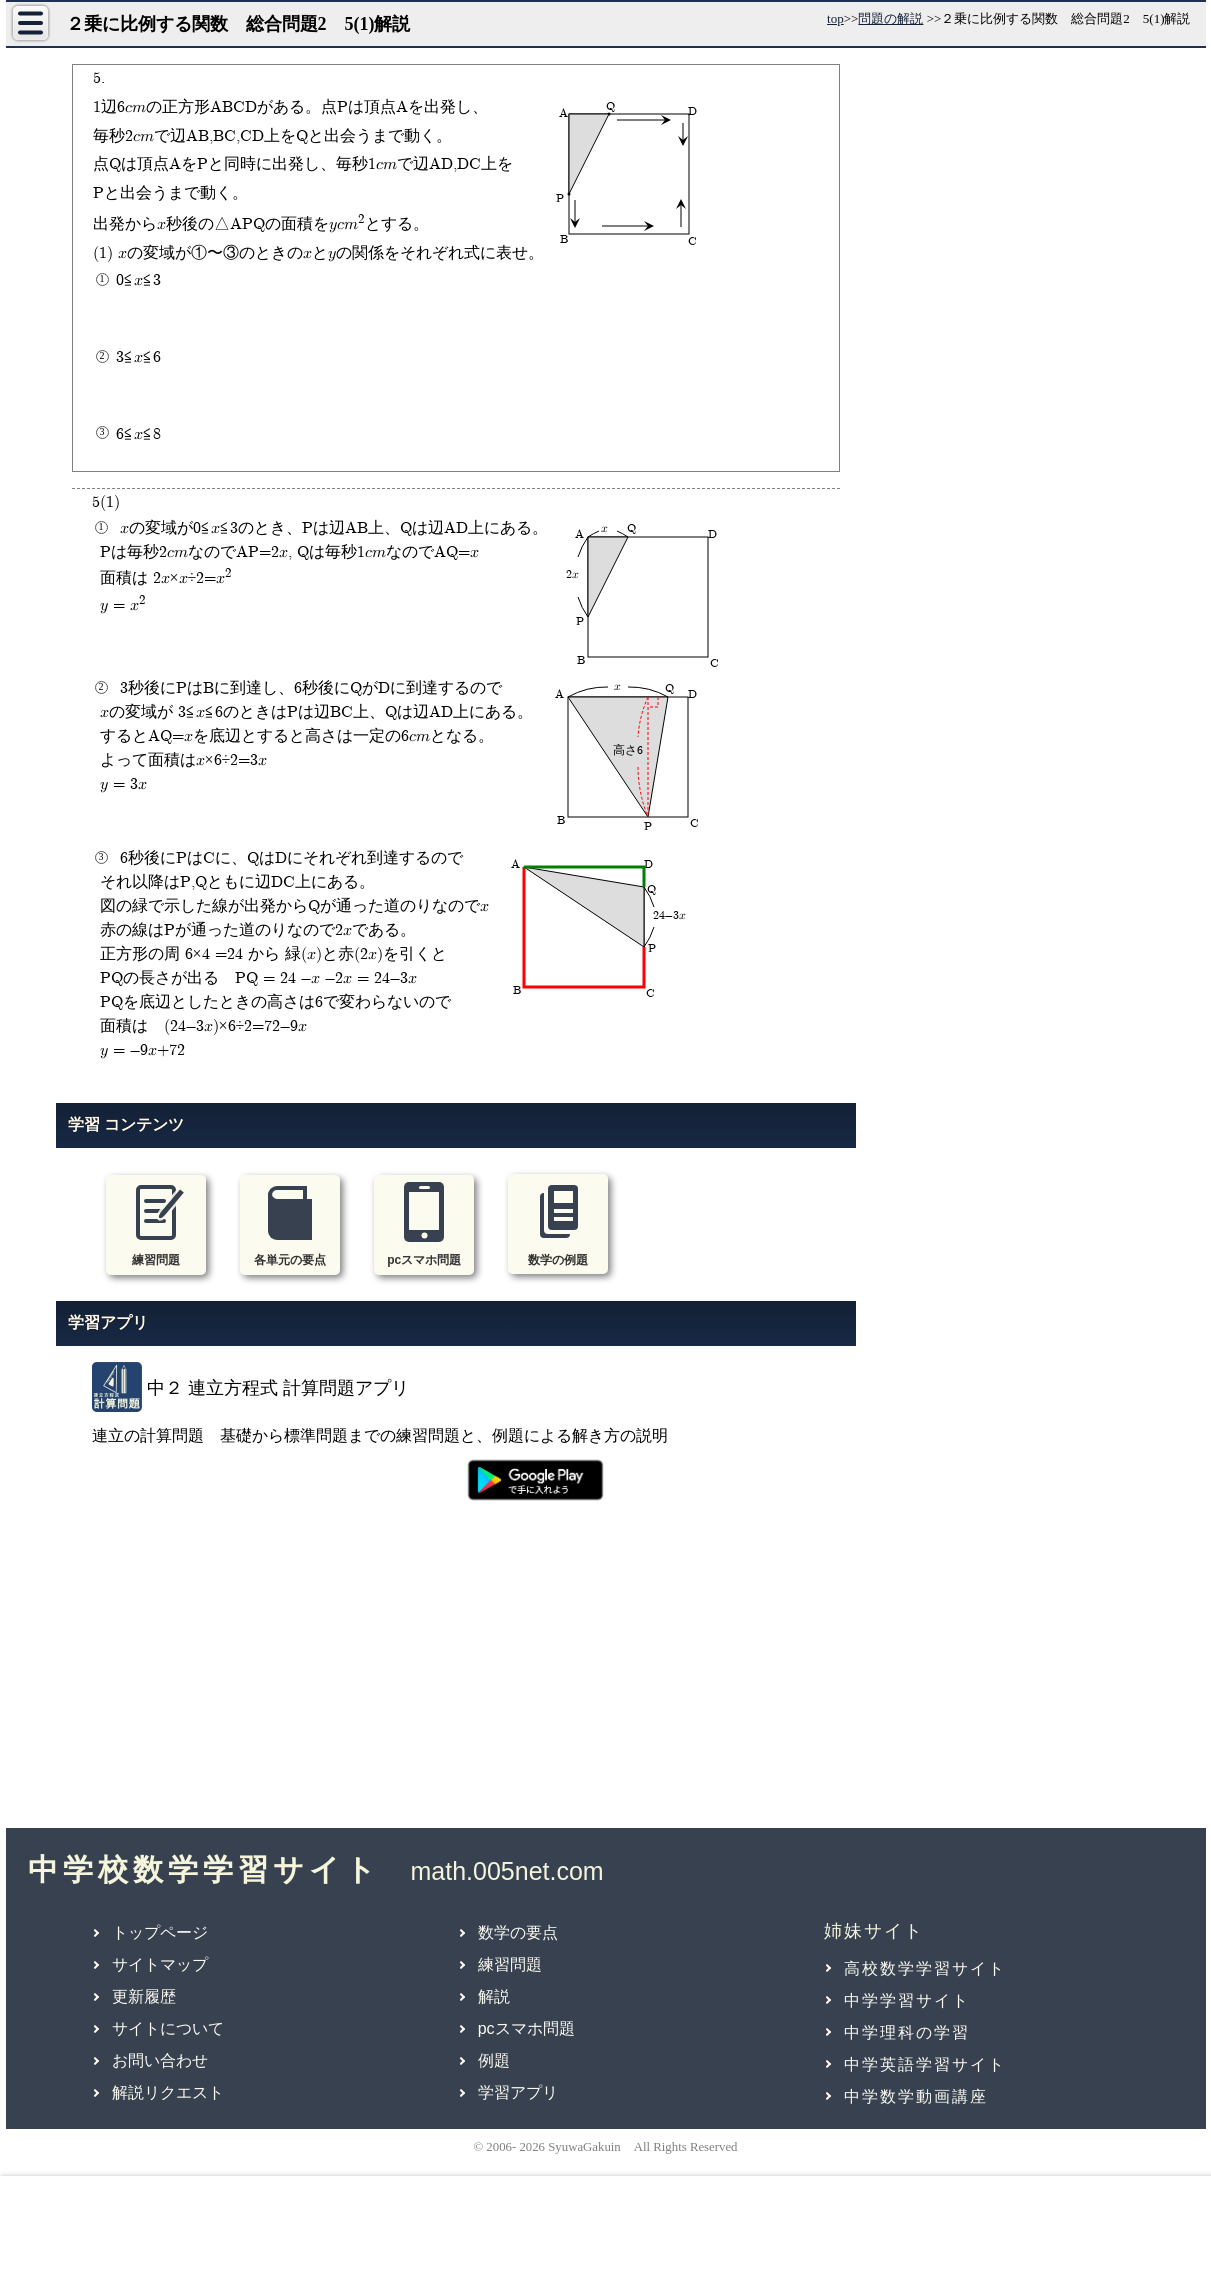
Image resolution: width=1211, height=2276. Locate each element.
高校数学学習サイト (925, 1968)
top (835, 18)
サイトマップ (160, 1964)
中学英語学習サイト (925, 2064)
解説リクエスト (168, 2092)
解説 (494, 1996)
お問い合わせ (160, 2060)
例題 (494, 2060)
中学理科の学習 (907, 2032)
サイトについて (168, 2028)
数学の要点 (518, 1932)
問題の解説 (890, 18)
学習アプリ (518, 2092)
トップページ (160, 1932)
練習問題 (510, 1964)
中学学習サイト (907, 2000)
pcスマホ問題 (526, 2028)
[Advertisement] (456, 1676)
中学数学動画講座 (916, 2096)
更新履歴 (144, 1996)
